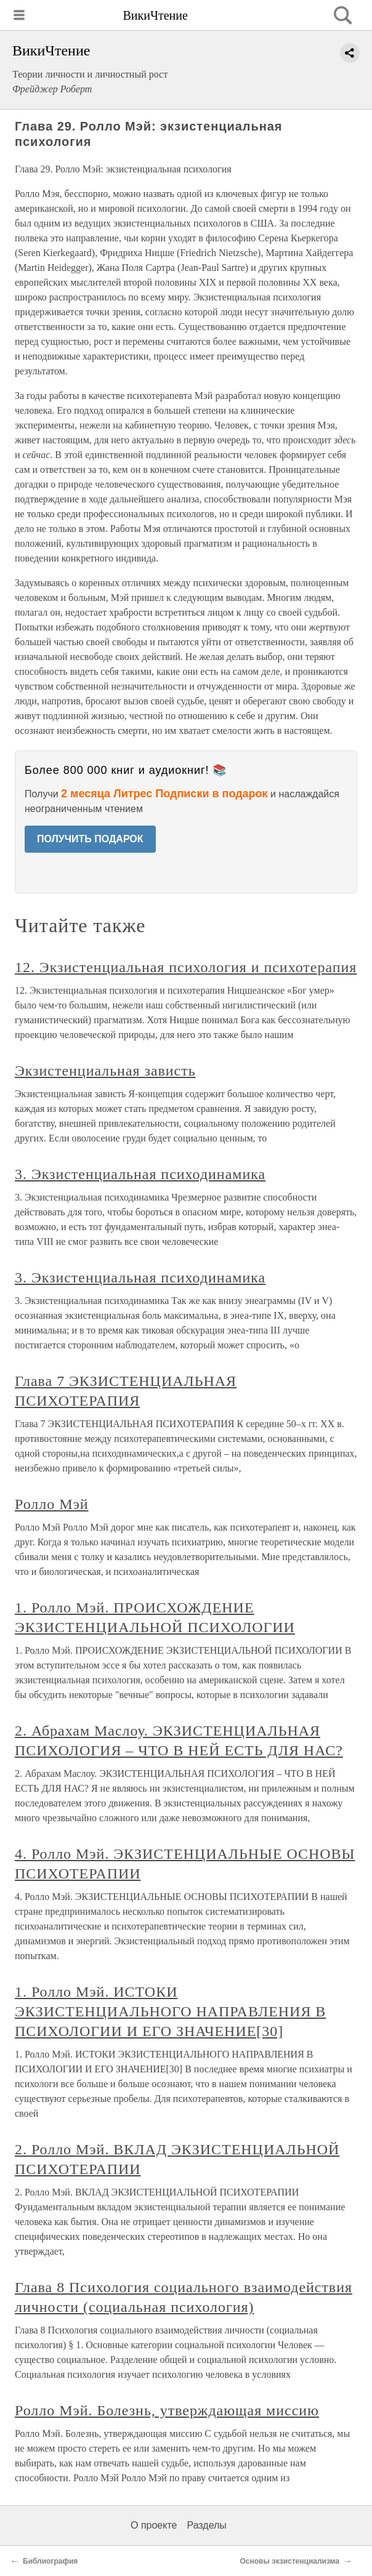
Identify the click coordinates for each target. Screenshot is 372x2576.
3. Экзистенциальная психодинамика (140, 1174)
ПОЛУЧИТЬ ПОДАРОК (90, 839)
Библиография (50, 2561)
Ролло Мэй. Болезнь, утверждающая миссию (167, 2410)
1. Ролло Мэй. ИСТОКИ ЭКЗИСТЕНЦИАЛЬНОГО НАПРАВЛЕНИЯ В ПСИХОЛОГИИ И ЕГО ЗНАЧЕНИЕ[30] (170, 2011)
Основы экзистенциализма (289, 2561)
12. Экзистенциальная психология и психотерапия (186, 967)
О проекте (154, 2525)
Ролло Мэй (52, 1504)
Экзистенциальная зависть (105, 1071)
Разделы (206, 2525)
